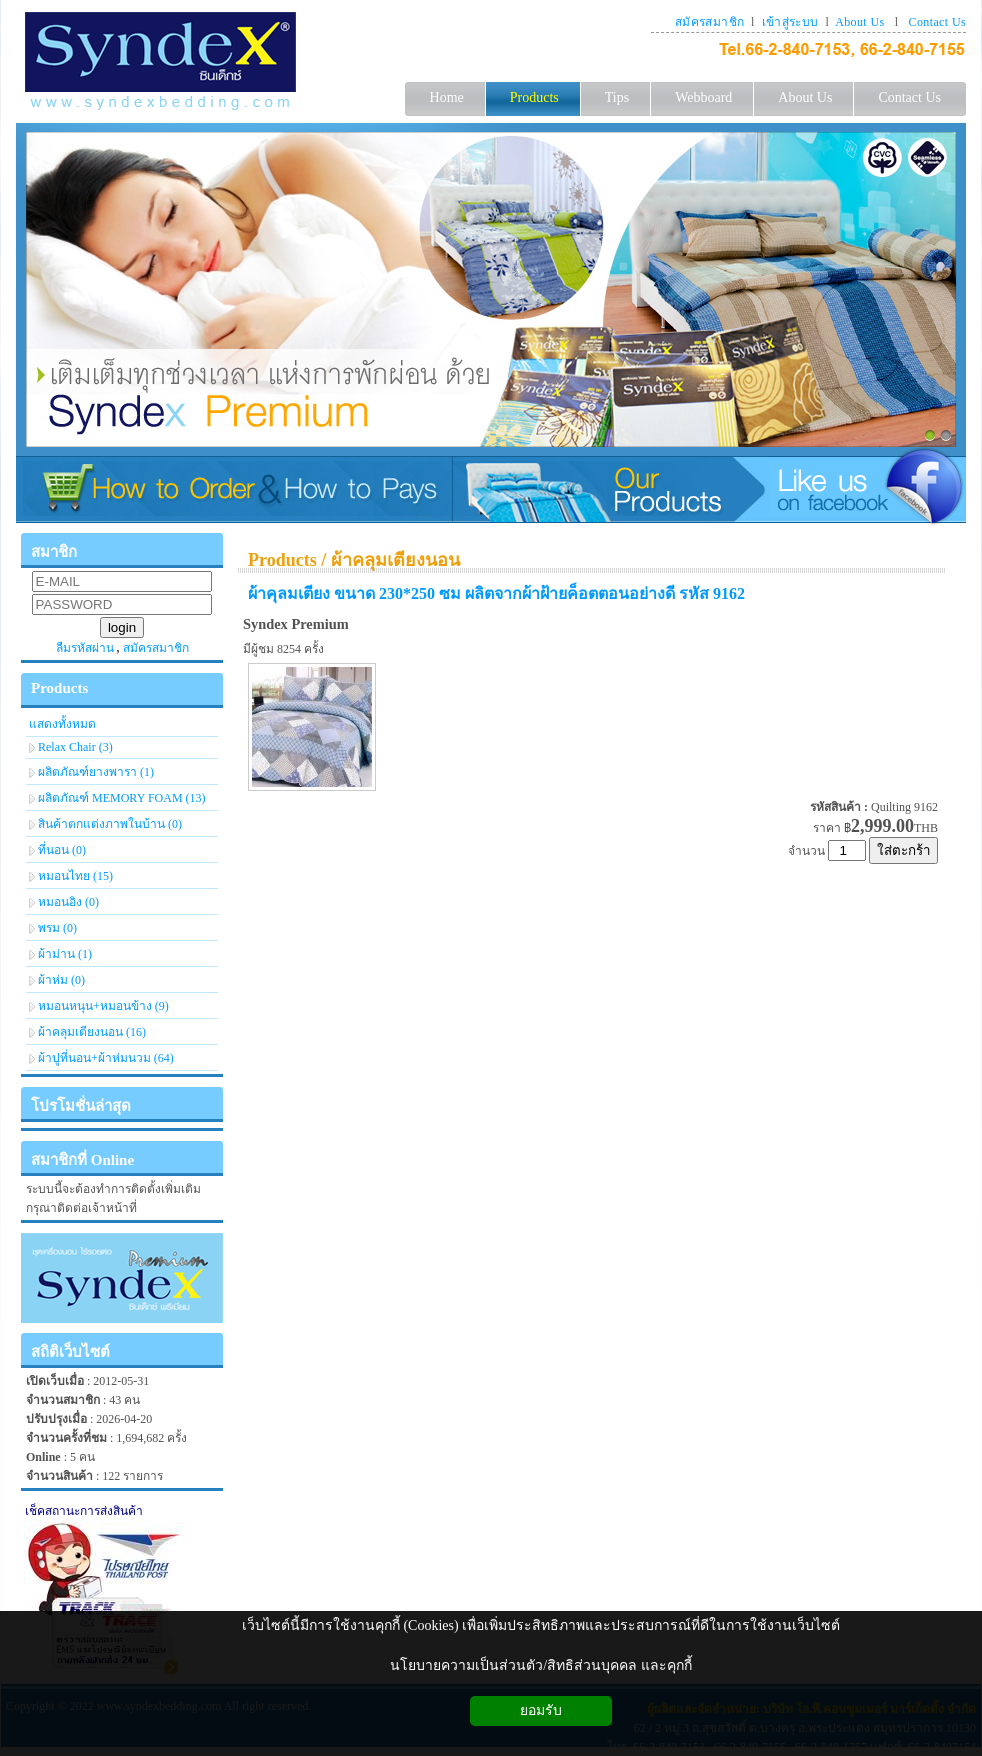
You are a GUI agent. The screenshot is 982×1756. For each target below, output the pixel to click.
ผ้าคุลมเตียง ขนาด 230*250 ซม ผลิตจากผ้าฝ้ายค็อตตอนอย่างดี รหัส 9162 (496, 593)
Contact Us (937, 22)
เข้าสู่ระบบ (790, 22)
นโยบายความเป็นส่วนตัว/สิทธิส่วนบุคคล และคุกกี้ (540, 1665)
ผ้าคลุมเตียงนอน (395, 560)
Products (282, 560)
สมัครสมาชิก (709, 22)
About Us (859, 22)
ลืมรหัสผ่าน (85, 648)
